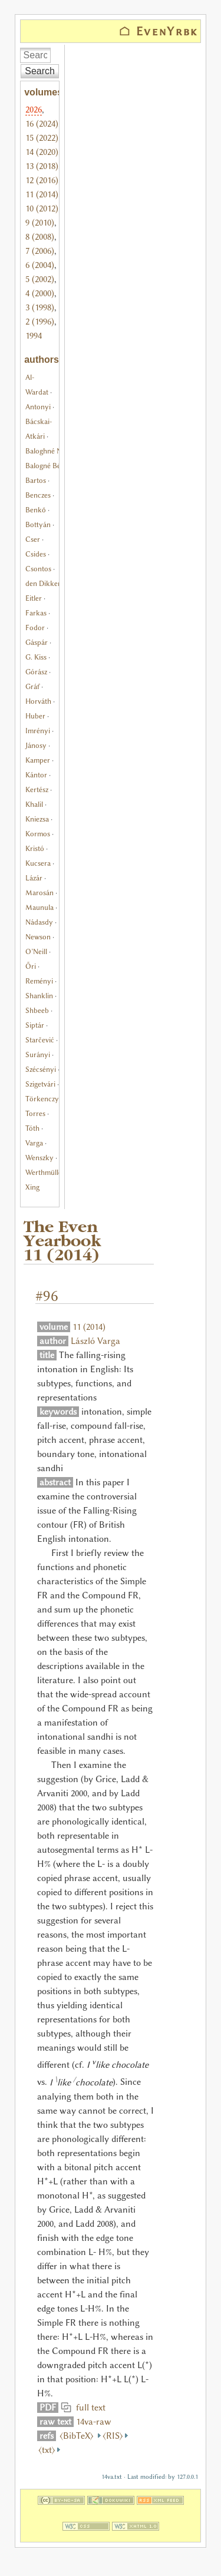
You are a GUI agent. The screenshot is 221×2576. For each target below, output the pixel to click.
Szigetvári (40, 1084)
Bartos (35, 480)
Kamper (37, 760)
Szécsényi (40, 1069)
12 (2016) (41, 180)
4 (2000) (39, 293)
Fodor (35, 627)
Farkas (36, 612)
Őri (30, 966)
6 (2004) (39, 265)
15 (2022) (41, 138)
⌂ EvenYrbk (158, 31)
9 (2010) (39, 222)
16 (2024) (41, 123)
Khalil (34, 804)
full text (88, 2407)
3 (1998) (39, 307)
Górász (36, 671)
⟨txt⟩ (46, 2450)
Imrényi (37, 730)
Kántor (36, 774)
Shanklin (39, 995)
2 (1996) (39, 321)
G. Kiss (36, 657)
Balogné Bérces (49, 465)
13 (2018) (41, 166)
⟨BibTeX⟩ (78, 2436)
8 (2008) (39, 236)
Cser (32, 539)
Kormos (37, 833)
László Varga (95, 1341)
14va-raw (93, 2421)
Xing (32, 1187)
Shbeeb (37, 1010)
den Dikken (43, 583)
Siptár (34, 1025)
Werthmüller (45, 1172)
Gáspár (36, 642)
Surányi (37, 1054)
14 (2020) (41, 152)
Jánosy (36, 745)
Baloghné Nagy (49, 450)
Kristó (34, 848)
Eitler (33, 598)
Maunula (39, 907)
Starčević (39, 1039)
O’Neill (36, 951)
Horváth (38, 701)
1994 (33, 335)
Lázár (33, 877)
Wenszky (39, 1157)
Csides (35, 553)
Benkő (35, 509)
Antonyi (38, 406)
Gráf (32, 686)
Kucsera (38, 863)
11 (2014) (41, 194)
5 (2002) (39, 279)
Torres (35, 1113)
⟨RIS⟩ (113, 2436)
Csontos (38, 568)
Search (40, 71)
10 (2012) (41, 208)
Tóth (32, 1128)
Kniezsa (37, 818)
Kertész (36, 789)
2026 (33, 109)
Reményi (39, 980)
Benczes (38, 495)
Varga (34, 1142)
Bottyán (38, 524)
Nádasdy (39, 922)
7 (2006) (39, 251)
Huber (35, 715)
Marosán (39, 892)
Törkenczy (42, 1098)
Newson (38, 936)
